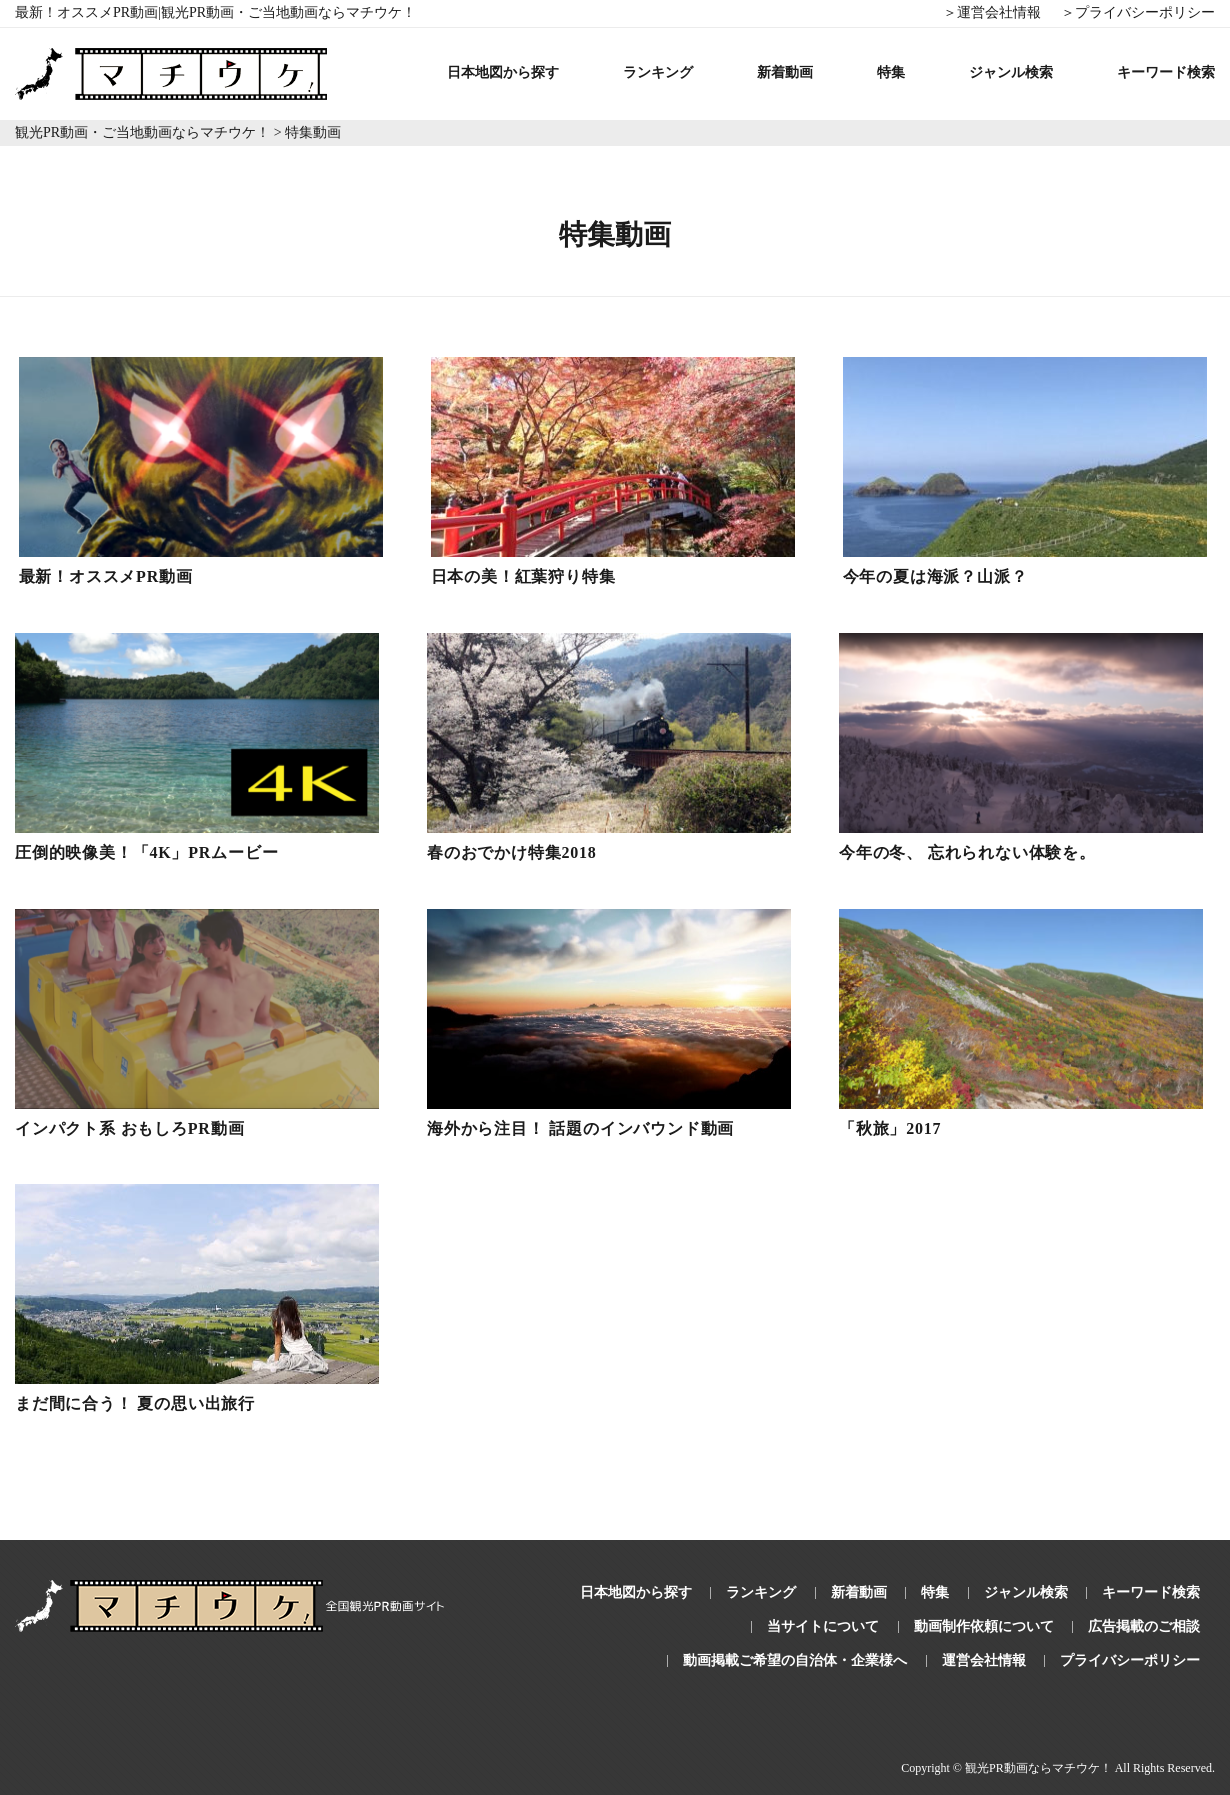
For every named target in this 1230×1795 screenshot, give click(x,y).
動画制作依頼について (984, 1626)
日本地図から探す (503, 72)
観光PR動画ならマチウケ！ (1038, 1768)
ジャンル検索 (1011, 72)
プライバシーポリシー (1130, 1660)
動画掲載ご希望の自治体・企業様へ (795, 1660)
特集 (891, 72)
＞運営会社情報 (992, 12)
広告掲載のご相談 (1144, 1626)
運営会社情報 (984, 1660)
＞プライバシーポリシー (1138, 12)
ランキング (658, 72)
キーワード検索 (1166, 72)
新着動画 (785, 72)
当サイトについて (823, 1626)
